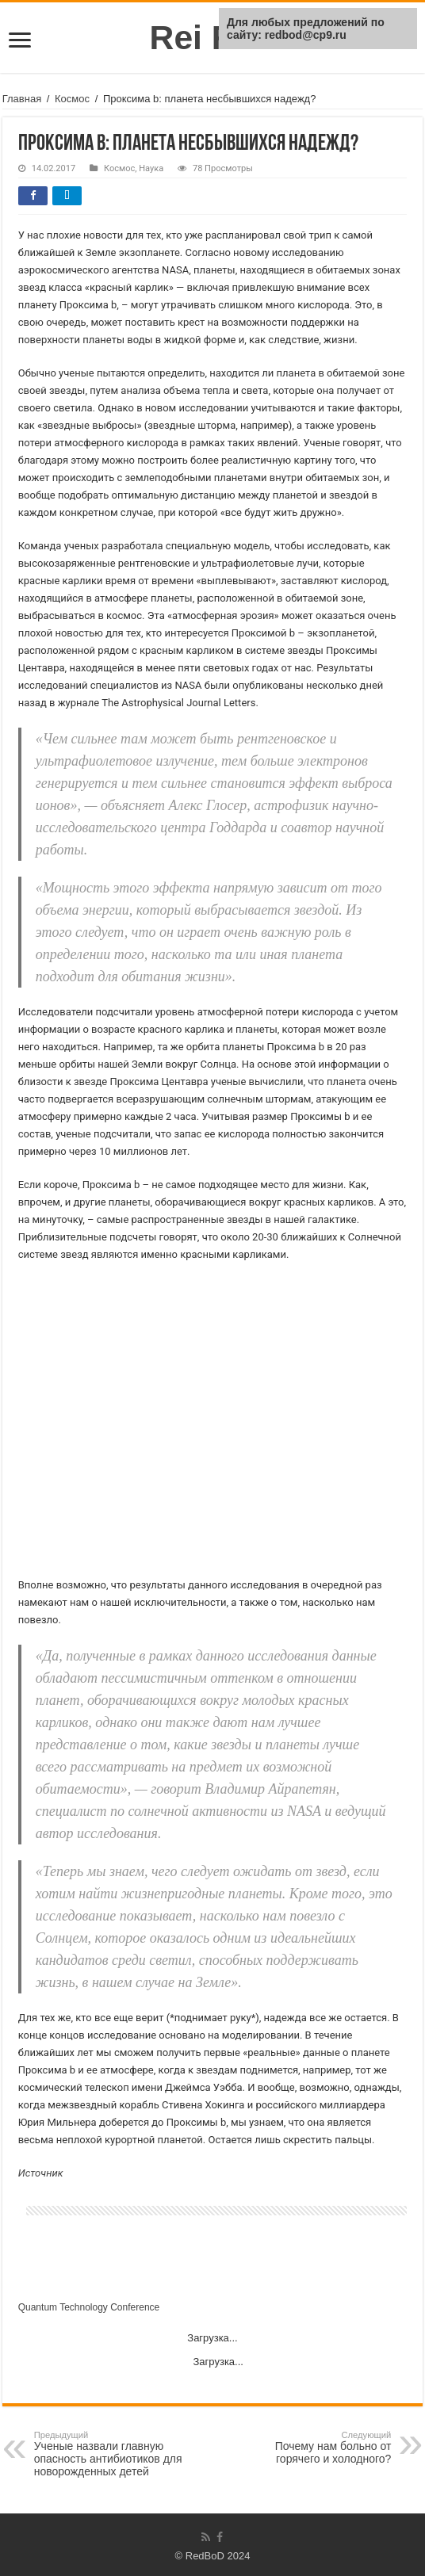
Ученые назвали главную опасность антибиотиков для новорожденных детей (115, 2454)
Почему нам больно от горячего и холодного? (309, 2447)
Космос (72, 99)
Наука (151, 168)
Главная (21, 99)
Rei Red (213, 37)
